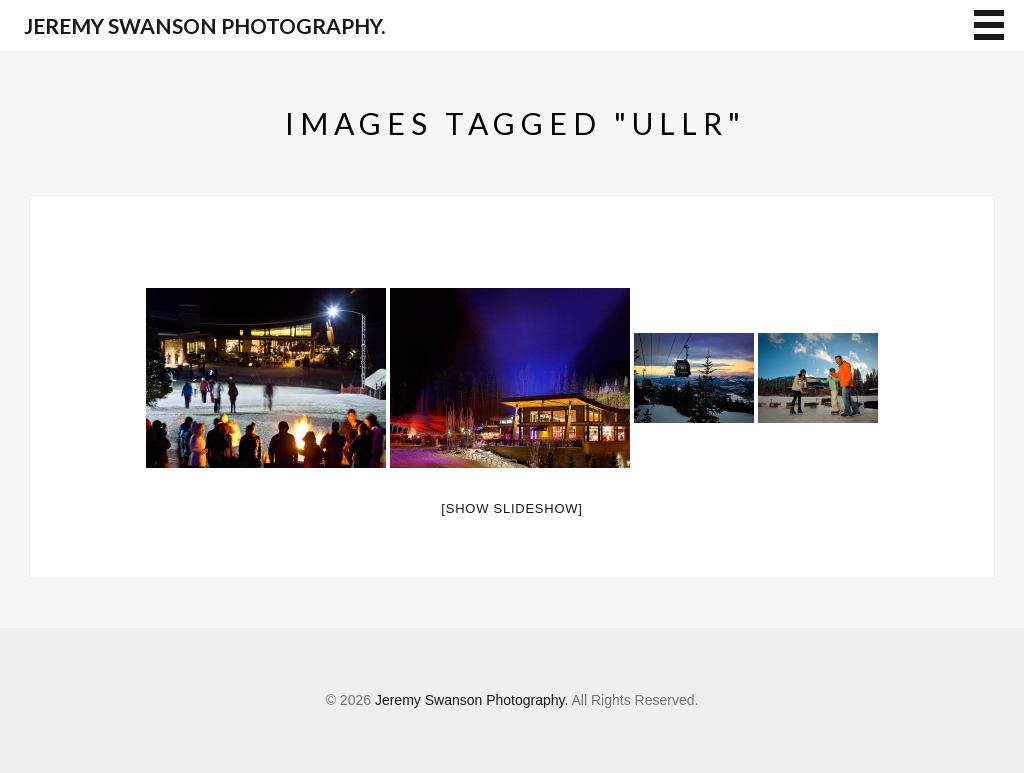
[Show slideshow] (511, 508)
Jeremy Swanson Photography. (204, 25)
